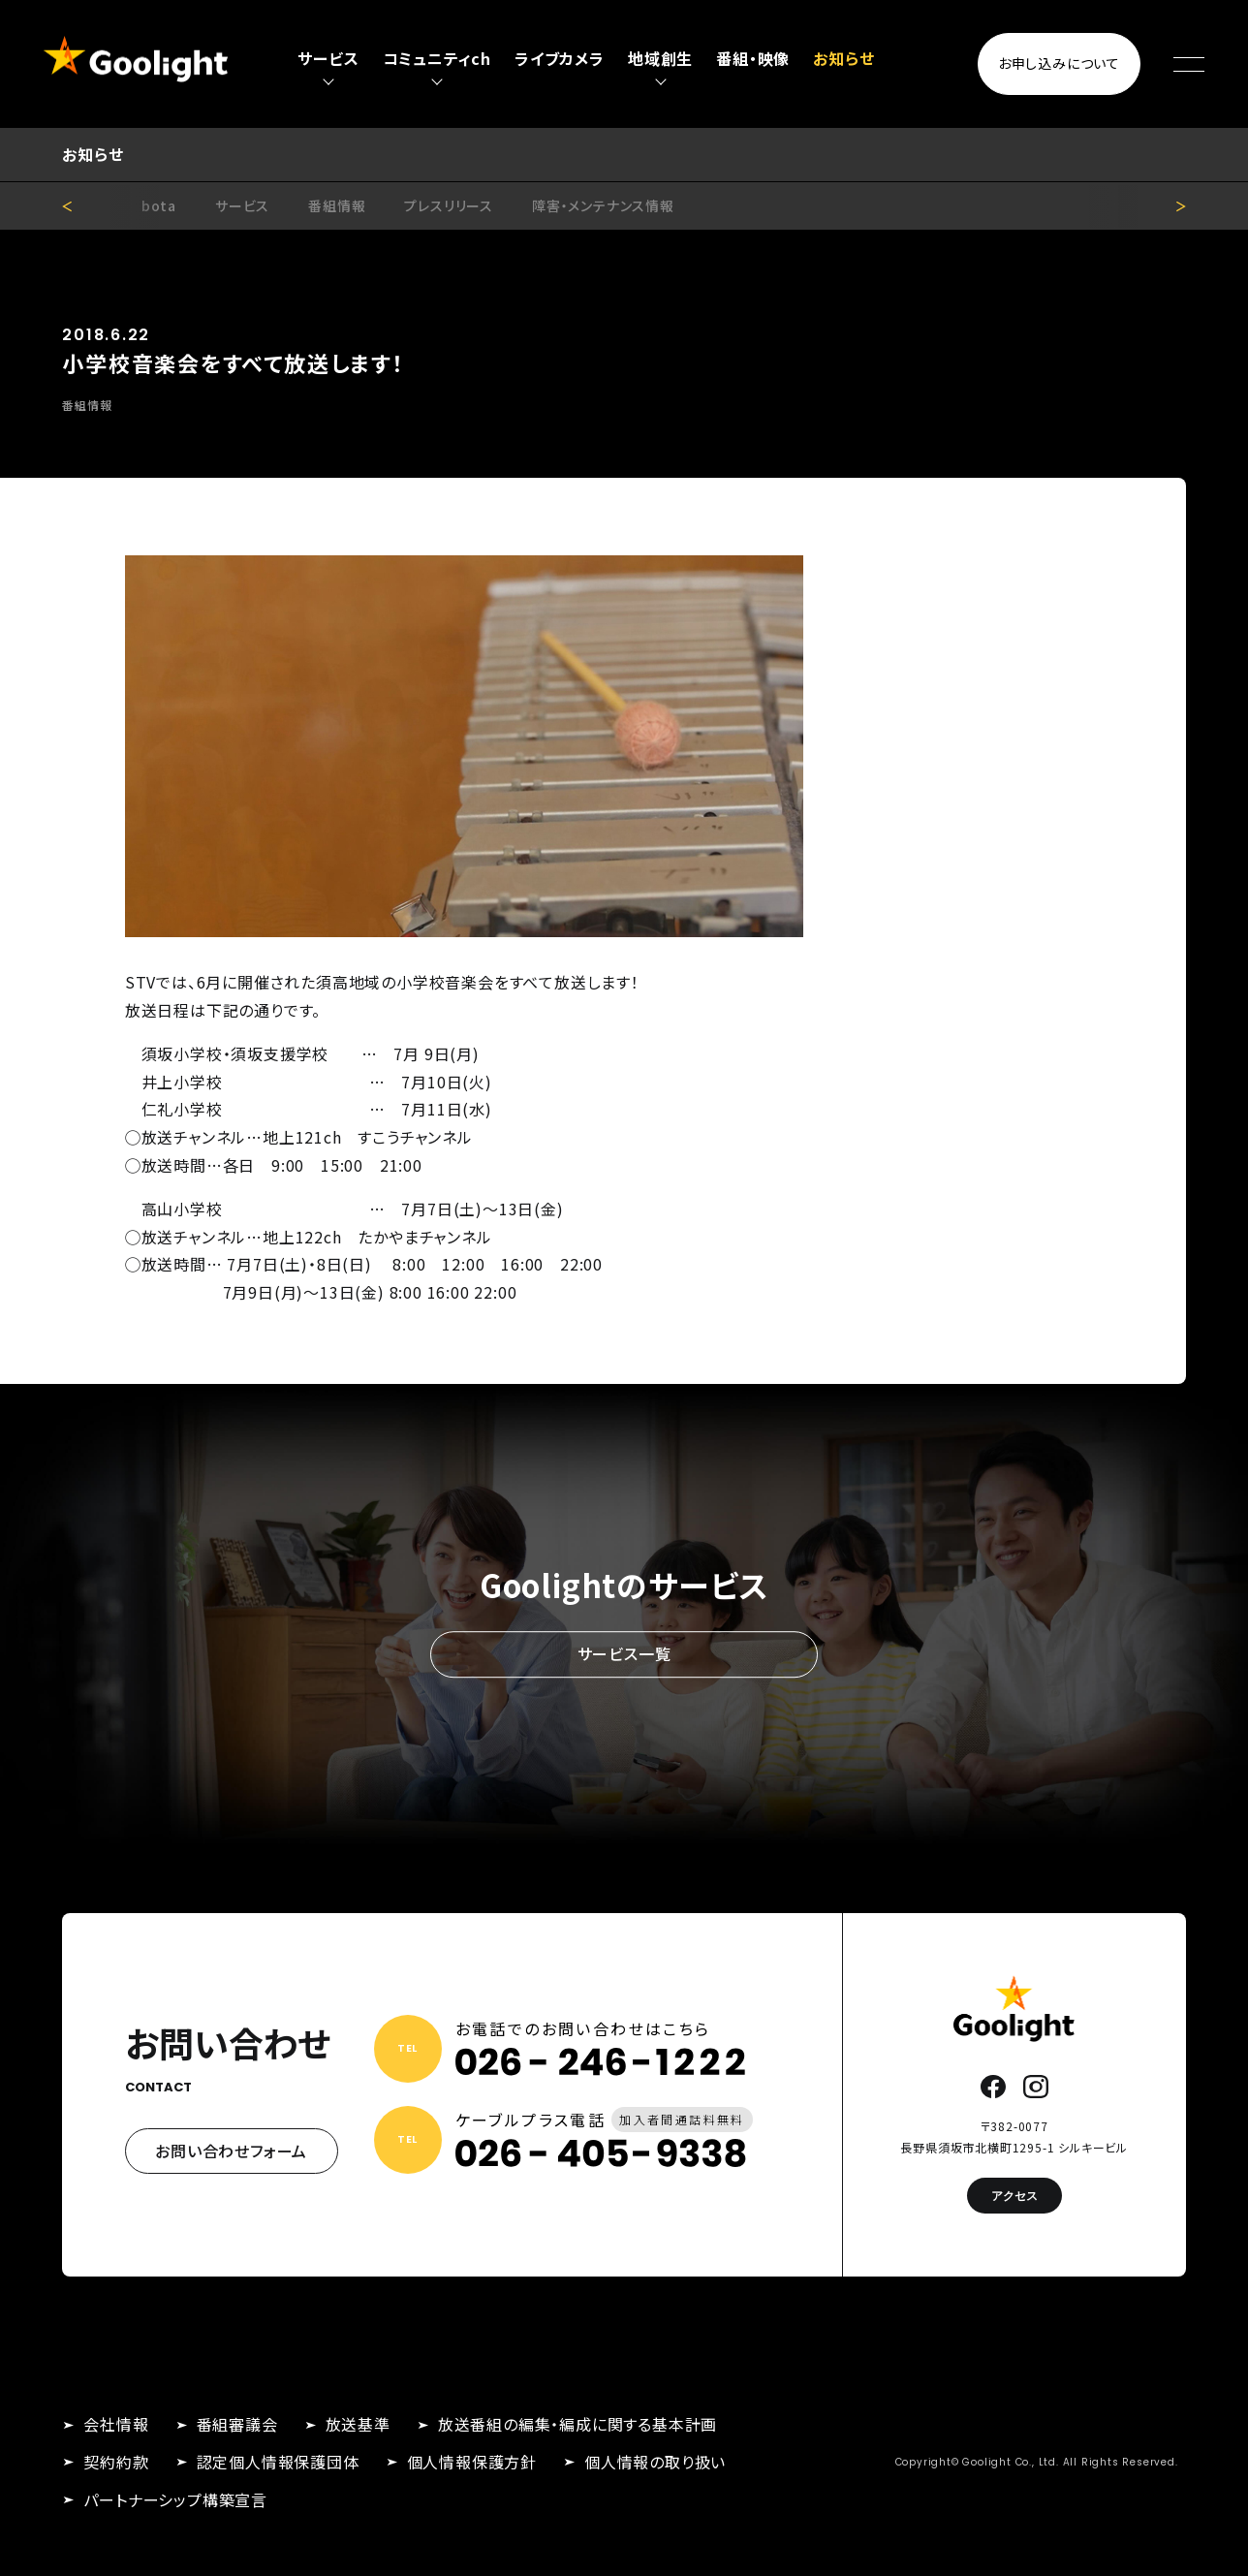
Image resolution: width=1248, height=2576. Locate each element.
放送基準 (358, 2423)
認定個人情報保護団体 (278, 2461)
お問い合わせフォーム (231, 2150)
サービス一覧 (624, 1653)
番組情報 (336, 205)
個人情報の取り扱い (655, 2461)
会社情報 (115, 2423)
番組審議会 (237, 2423)
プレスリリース (448, 205)
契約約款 (115, 2461)
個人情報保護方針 (472, 2461)
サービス (242, 205)
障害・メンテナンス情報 (603, 205)
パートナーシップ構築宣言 (175, 2499)
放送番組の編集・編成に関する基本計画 (577, 2423)
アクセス (1014, 2195)
